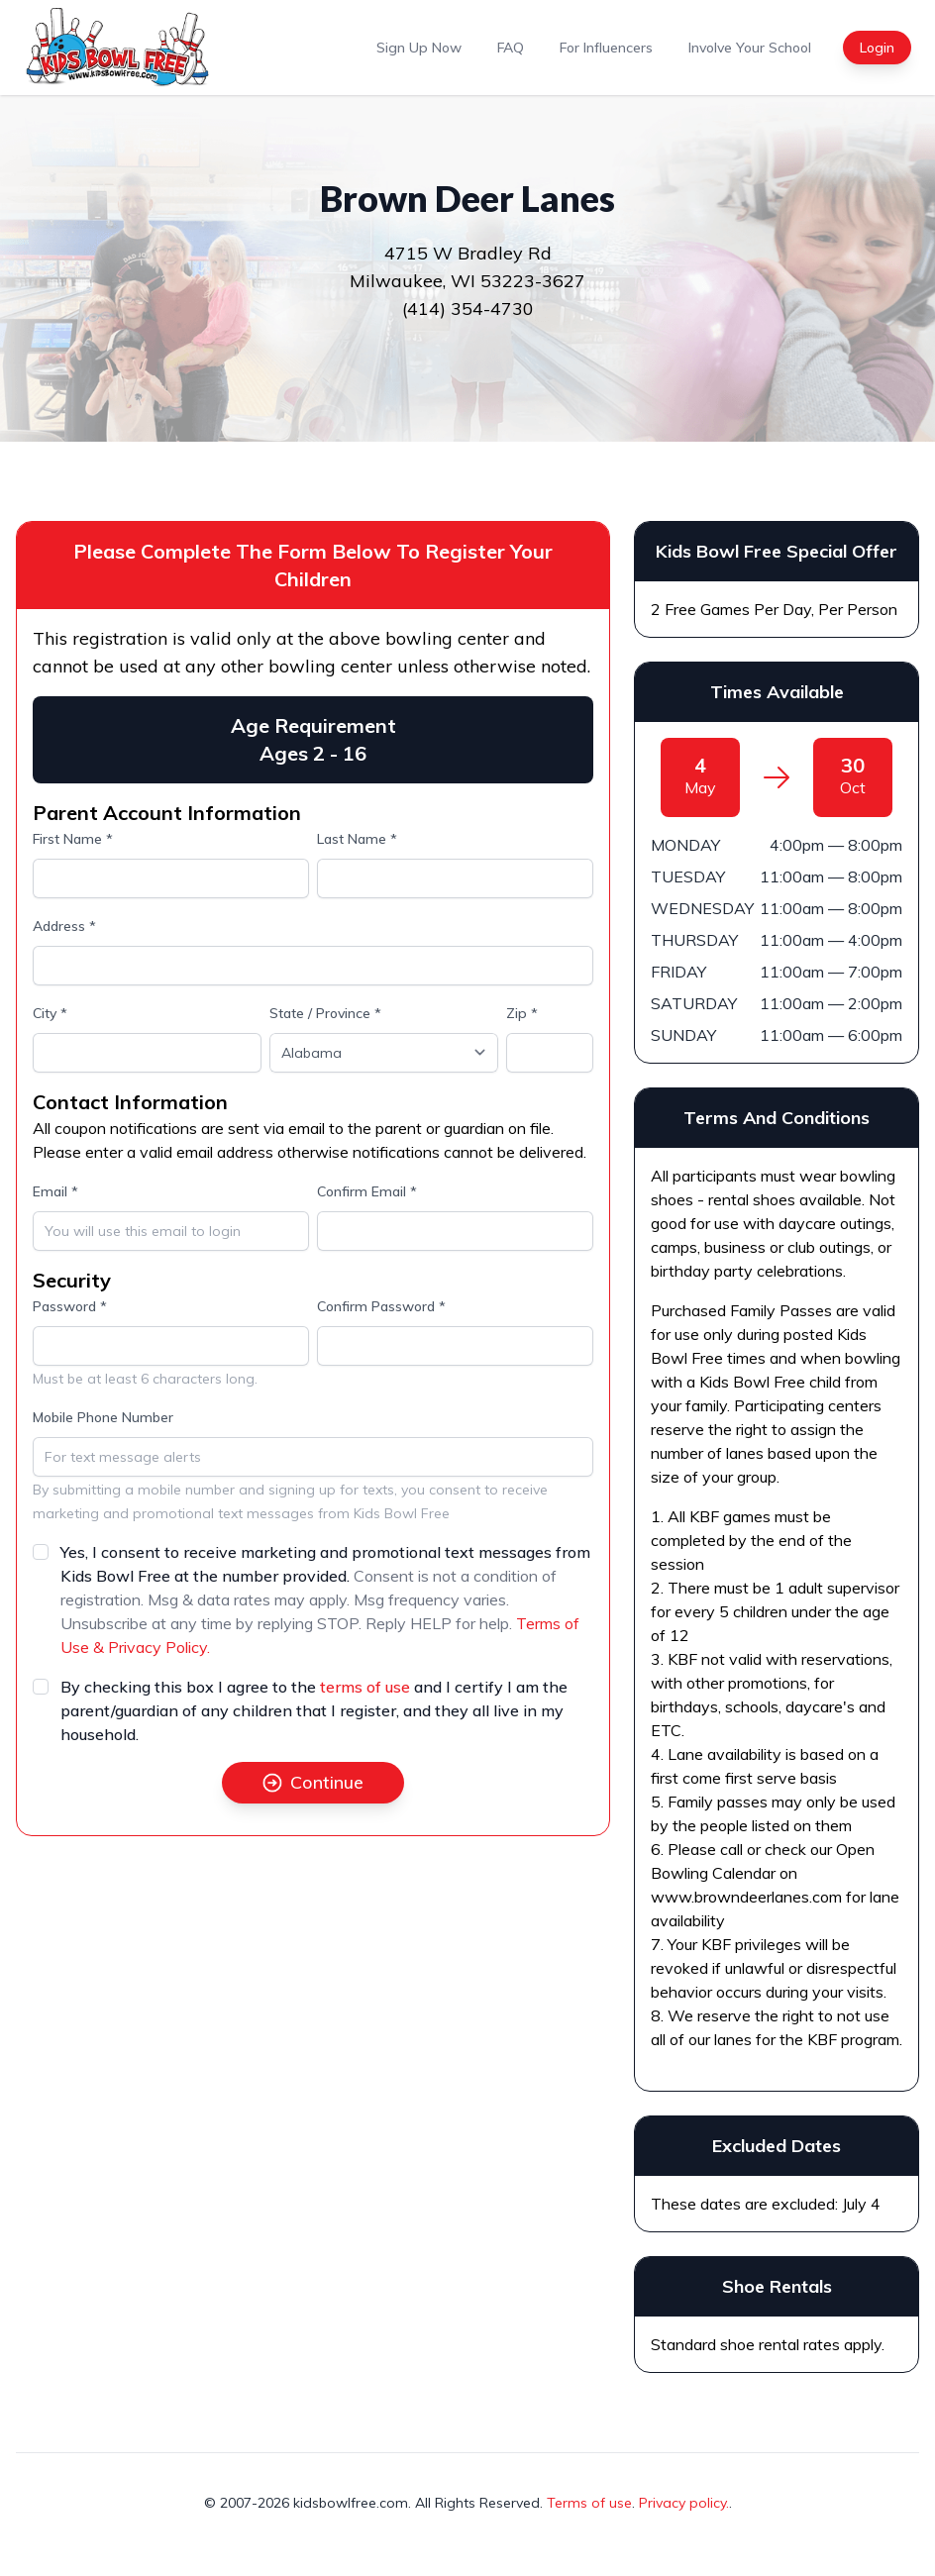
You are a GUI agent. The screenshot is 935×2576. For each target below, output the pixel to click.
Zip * (522, 1013)
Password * (70, 1306)
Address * (64, 926)
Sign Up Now (419, 47)
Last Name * (357, 839)
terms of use (365, 1687)
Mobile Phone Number (103, 1417)
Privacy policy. (684, 2503)
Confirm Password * (381, 1306)
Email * (55, 1191)
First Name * (73, 839)
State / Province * (325, 1013)
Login (877, 47)
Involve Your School (749, 47)
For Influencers (606, 47)
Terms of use (589, 2503)
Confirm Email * (367, 1191)
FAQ (510, 47)
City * (50, 1013)
